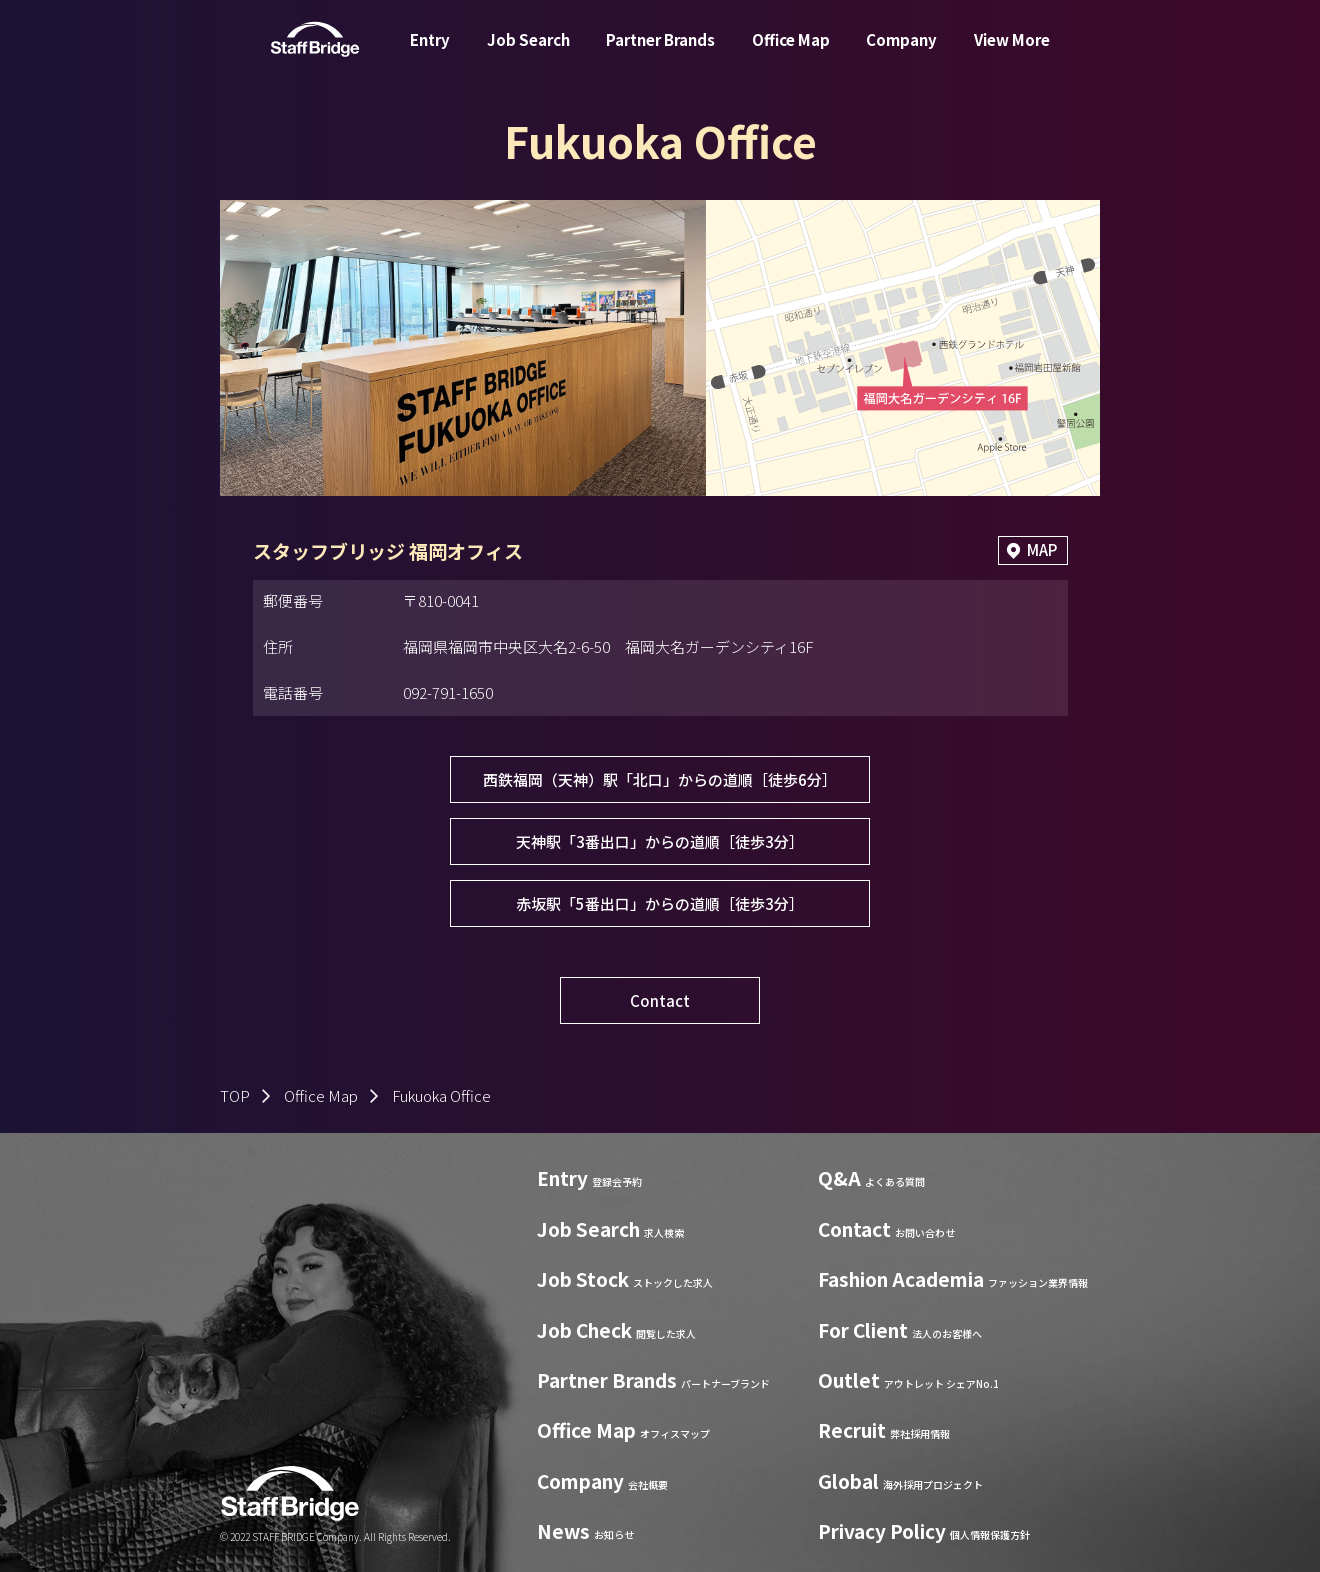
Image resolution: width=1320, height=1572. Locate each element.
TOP (235, 1096)
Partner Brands (660, 53)
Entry (430, 53)
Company (901, 53)
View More (1012, 53)
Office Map (791, 53)
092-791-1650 (448, 692)
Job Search (528, 53)
